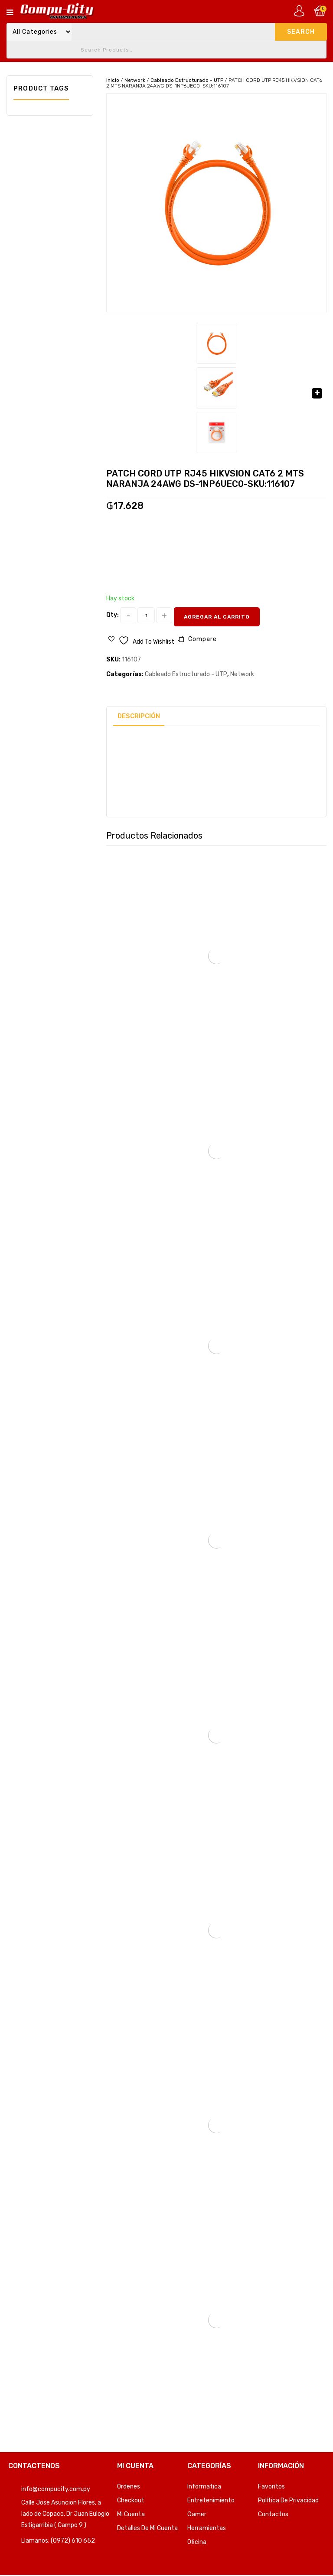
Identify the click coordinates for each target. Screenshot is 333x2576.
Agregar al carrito (217, 617)
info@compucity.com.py (55, 2489)
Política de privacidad (288, 2500)
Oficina (196, 2542)
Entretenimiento (211, 2500)
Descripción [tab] (139, 716)
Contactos (273, 2514)
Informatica (204, 2486)
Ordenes (128, 2486)
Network (134, 80)
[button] (317, 393)
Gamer (196, 2514)
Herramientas (206, 2528)
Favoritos (271, 2486)
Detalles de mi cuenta (147, 2528)
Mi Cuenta (131, 2514)
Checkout (130, 2500)
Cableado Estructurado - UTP (186, 80)
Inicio (112, 80)
